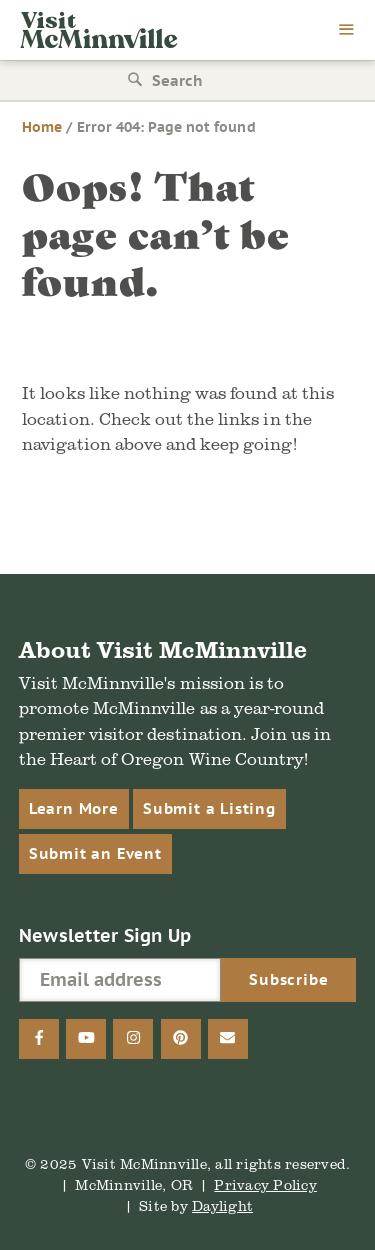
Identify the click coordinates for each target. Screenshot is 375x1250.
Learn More (74, 808)
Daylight (222, 1205)
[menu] (347, 31)
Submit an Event (95, 853)
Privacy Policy (265, 1184)
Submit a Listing (209, 808)
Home (42, 127)
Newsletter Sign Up (105, 935)
